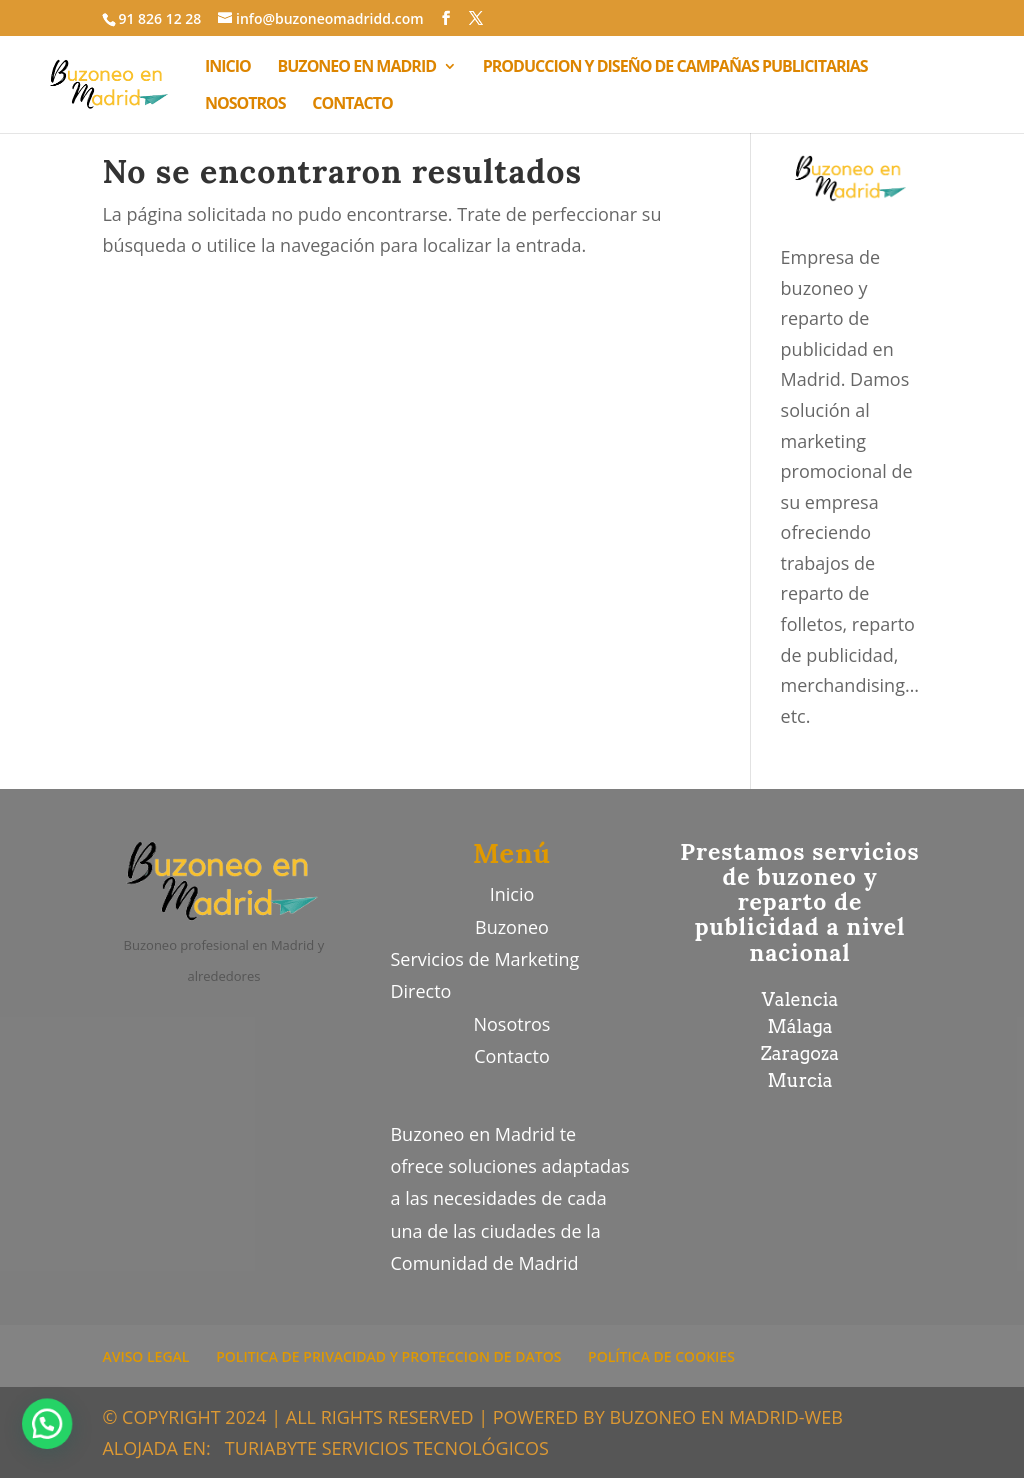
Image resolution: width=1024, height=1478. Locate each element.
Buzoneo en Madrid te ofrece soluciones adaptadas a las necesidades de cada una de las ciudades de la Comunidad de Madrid (509, 1199)
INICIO (228, 68)
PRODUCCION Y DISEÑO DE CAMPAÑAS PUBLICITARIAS (675, 68)
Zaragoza (800, 1053)
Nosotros (511, 1024)
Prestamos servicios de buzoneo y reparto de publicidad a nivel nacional (799, 902)
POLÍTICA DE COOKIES (661, 1356)
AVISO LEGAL (145, 1356)
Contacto (512, 1056)
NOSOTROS (245, 105)
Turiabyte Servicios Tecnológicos (387, 1448)
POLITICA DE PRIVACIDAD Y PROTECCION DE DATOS (388, 1356)
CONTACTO (352, 105)
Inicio (512, 894)
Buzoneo (512, 927)
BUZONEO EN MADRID (357, 68)
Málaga (799, 1026)
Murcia (800, 1080)
